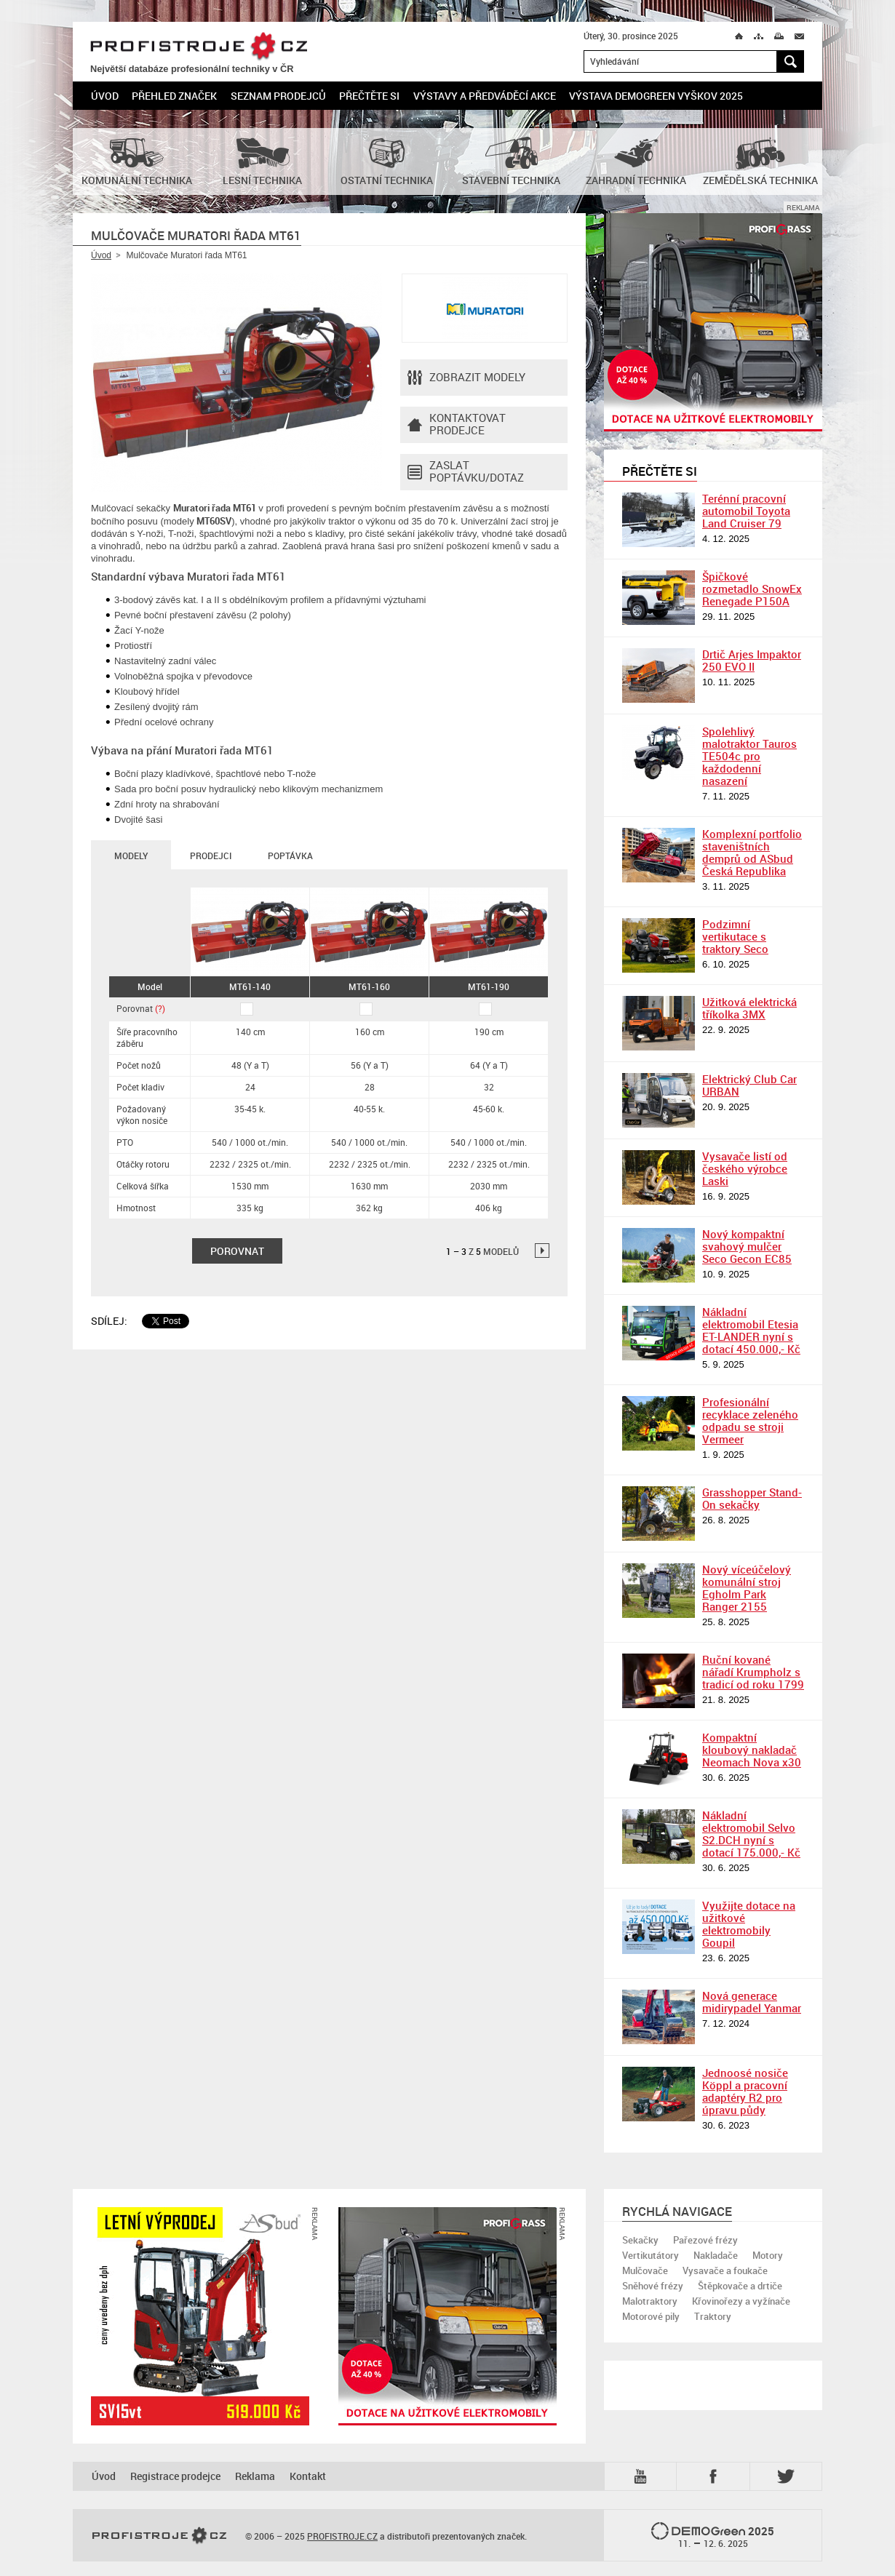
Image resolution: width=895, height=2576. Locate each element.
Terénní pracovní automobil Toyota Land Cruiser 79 (746, 510)
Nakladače (715, 2255)
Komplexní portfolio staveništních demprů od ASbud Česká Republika (752, 852)
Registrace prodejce (175, 2476)
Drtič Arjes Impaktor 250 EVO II (751, 660)
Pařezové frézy (705, 2239)
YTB (643, 2476)
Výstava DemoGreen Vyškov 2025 (656, 96)
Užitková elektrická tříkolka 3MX (749, 1007)
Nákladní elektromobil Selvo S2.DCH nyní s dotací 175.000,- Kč (751, 1833)
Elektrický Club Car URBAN (749, 1085)
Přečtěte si (369, 96)
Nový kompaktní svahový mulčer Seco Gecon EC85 (747, 1246)
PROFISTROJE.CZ (198, 47)
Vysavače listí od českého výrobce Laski (744, 1168)
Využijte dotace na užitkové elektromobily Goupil (748, 1924)
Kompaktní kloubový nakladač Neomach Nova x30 (751, 1749)
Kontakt (308, 2476)
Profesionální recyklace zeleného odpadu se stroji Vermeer (750, 1420)
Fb (715, 2476)
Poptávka (290, 855)
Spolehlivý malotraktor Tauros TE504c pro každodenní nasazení (749, 756)
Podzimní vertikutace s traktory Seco (735, 936)
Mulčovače (645, 2270)
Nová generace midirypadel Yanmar (751, 2001)
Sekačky (640, 2239)
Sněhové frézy (652, 2285)
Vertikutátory (650, 2255)
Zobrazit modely (466, 377)
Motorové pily (651, 2316)
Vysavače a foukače (725, 2270)
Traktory (712, 2316)
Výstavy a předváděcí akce (484, 96)
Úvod (105, 96)
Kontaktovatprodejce (456, 425)
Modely (131, 855)
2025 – (712, 2536)
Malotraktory (649, 2301)
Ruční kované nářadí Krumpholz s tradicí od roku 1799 (753, 1671)
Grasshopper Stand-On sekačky (752, 1498)
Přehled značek (174, 96)
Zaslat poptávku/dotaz (465, 472)
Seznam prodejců (278, 96)
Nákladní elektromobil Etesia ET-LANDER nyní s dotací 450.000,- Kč (751, 1330)
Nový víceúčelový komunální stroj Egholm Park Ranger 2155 (746, 1588)
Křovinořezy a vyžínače (741, 2301)
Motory (767, 2255)
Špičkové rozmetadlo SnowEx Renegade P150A (752, 588)
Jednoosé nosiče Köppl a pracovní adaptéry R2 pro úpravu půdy (745, 2091)
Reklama (255, 2476)
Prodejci (210, 855)
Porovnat (140, 1008)
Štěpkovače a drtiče (740, 2285)
